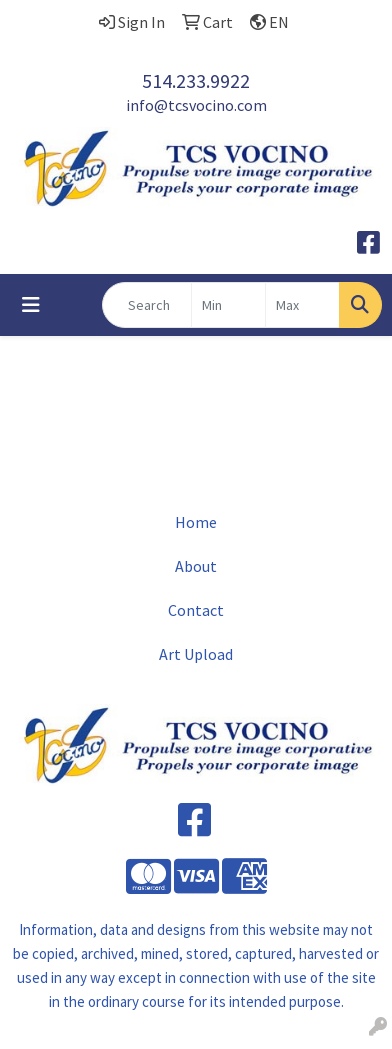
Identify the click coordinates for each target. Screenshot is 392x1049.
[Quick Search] (147, 305)
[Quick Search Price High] (302, 305)
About (196, 566)
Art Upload (196, 654)
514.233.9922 (196, 80)
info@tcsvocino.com (196, 105)
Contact (196, 610)
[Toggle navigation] (31, 305)
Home (196, 522)
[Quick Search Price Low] (228, 305)
